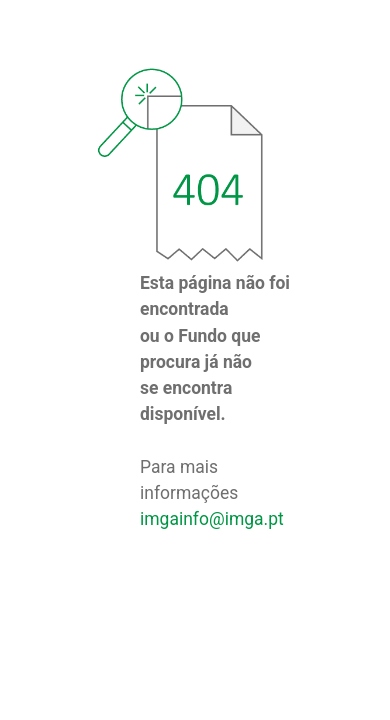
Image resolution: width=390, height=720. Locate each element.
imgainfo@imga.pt (212, 519)
